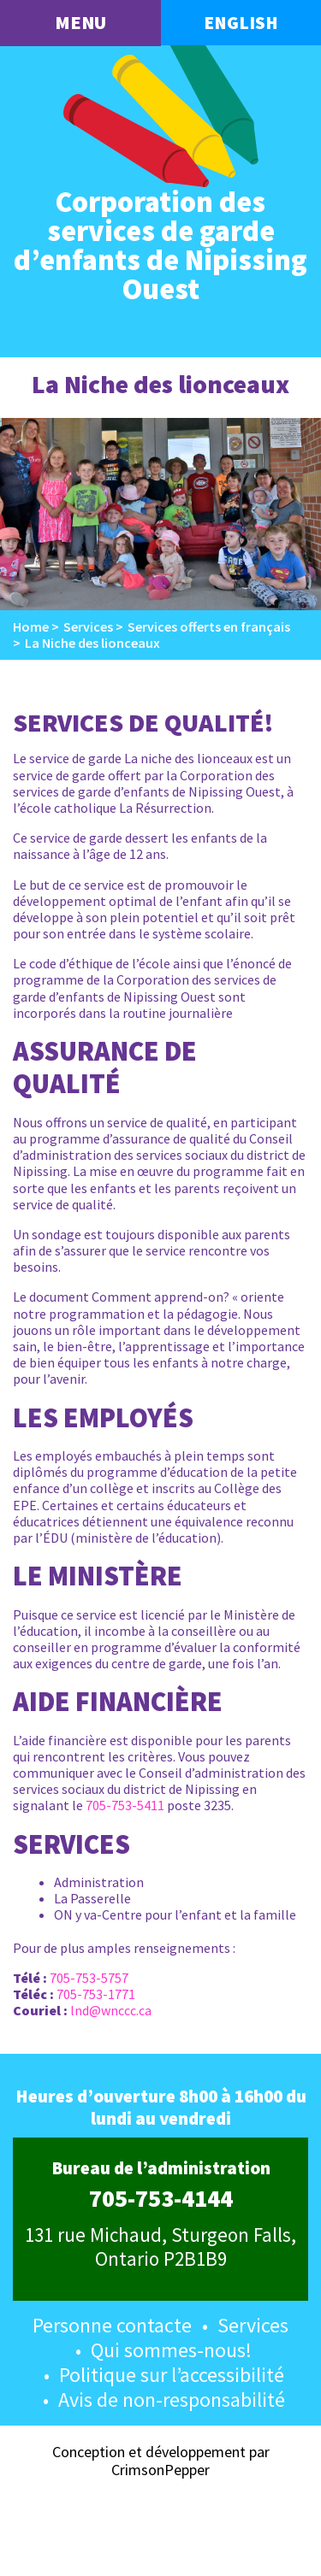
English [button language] (241, 22)
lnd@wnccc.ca (111, 2010)
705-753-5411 (125, 1805)
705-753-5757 (89, 1977)
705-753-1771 (95, 1994)
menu (80, 22)
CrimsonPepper (160, 2469)
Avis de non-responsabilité (171, 2399)
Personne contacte (112, 2325)
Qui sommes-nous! (171, 2350)
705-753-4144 (161, 2199)
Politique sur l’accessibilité (171, 2374)
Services (252, 2325)
